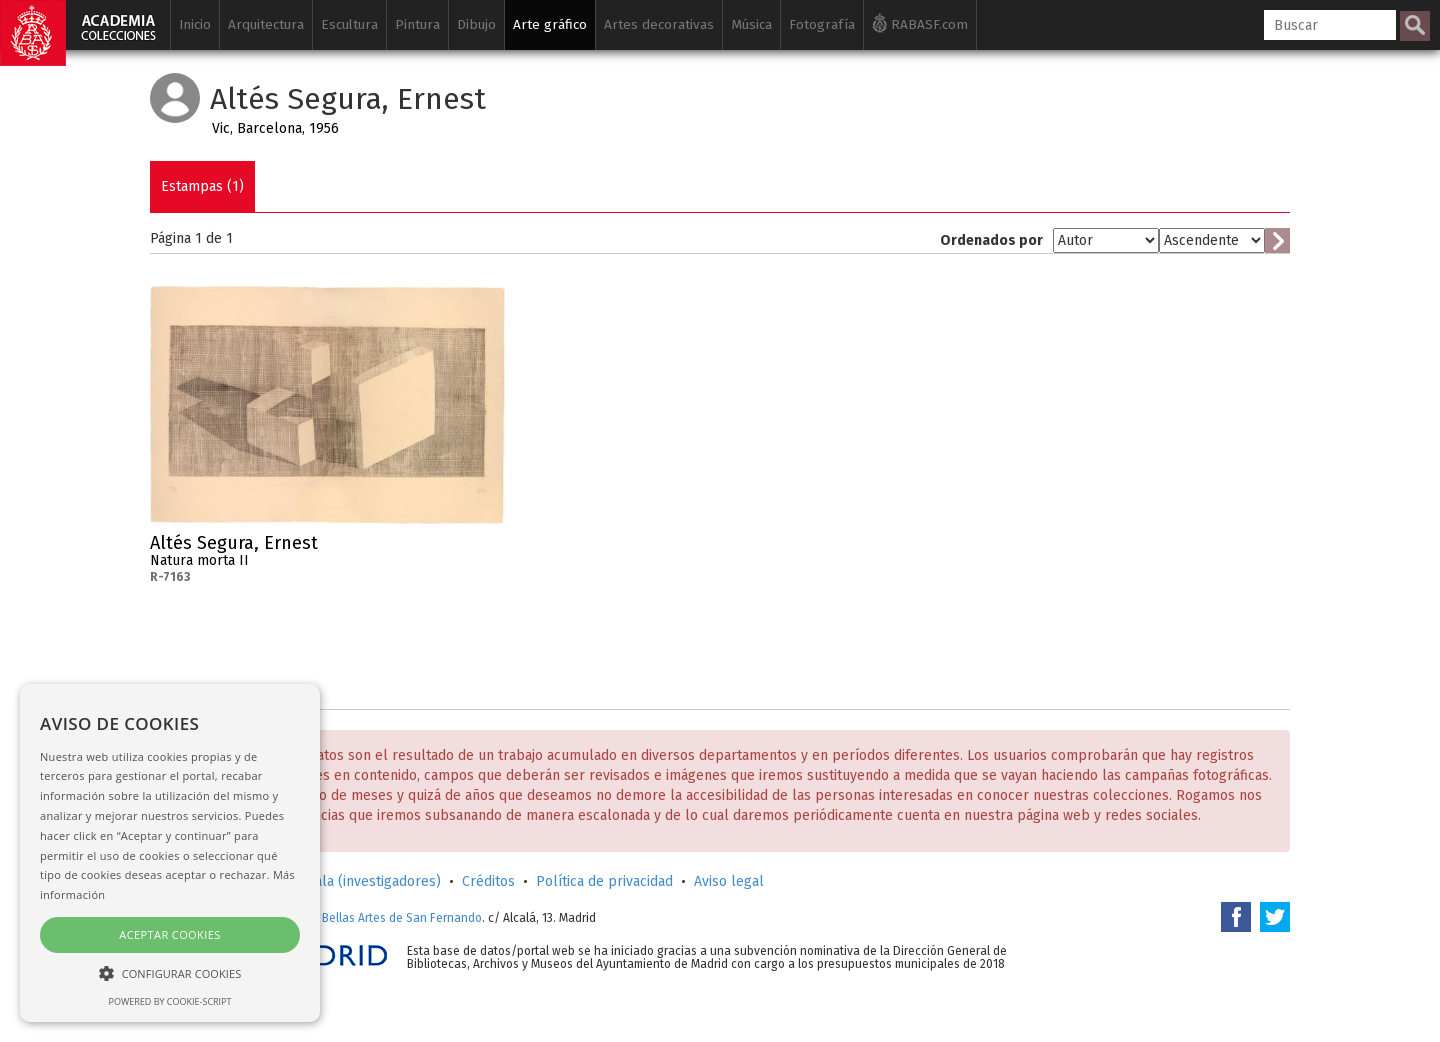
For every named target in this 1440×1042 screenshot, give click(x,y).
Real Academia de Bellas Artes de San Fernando (352, 918)
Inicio (195, 24)
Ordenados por (991, 240)
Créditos (488, 881)
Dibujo (476, 24)
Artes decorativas (659, 24)
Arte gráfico (550, 24)
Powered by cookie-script (170, 1001)
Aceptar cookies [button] (169, 934)
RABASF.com (920, 23)
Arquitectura (266, 24)
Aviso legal (729, 881)
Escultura (349, 24)
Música (751, 24)
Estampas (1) (202, 186)
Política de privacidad (604, 881)
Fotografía (822, 24)
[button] (170, 972)
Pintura (417, 24)
